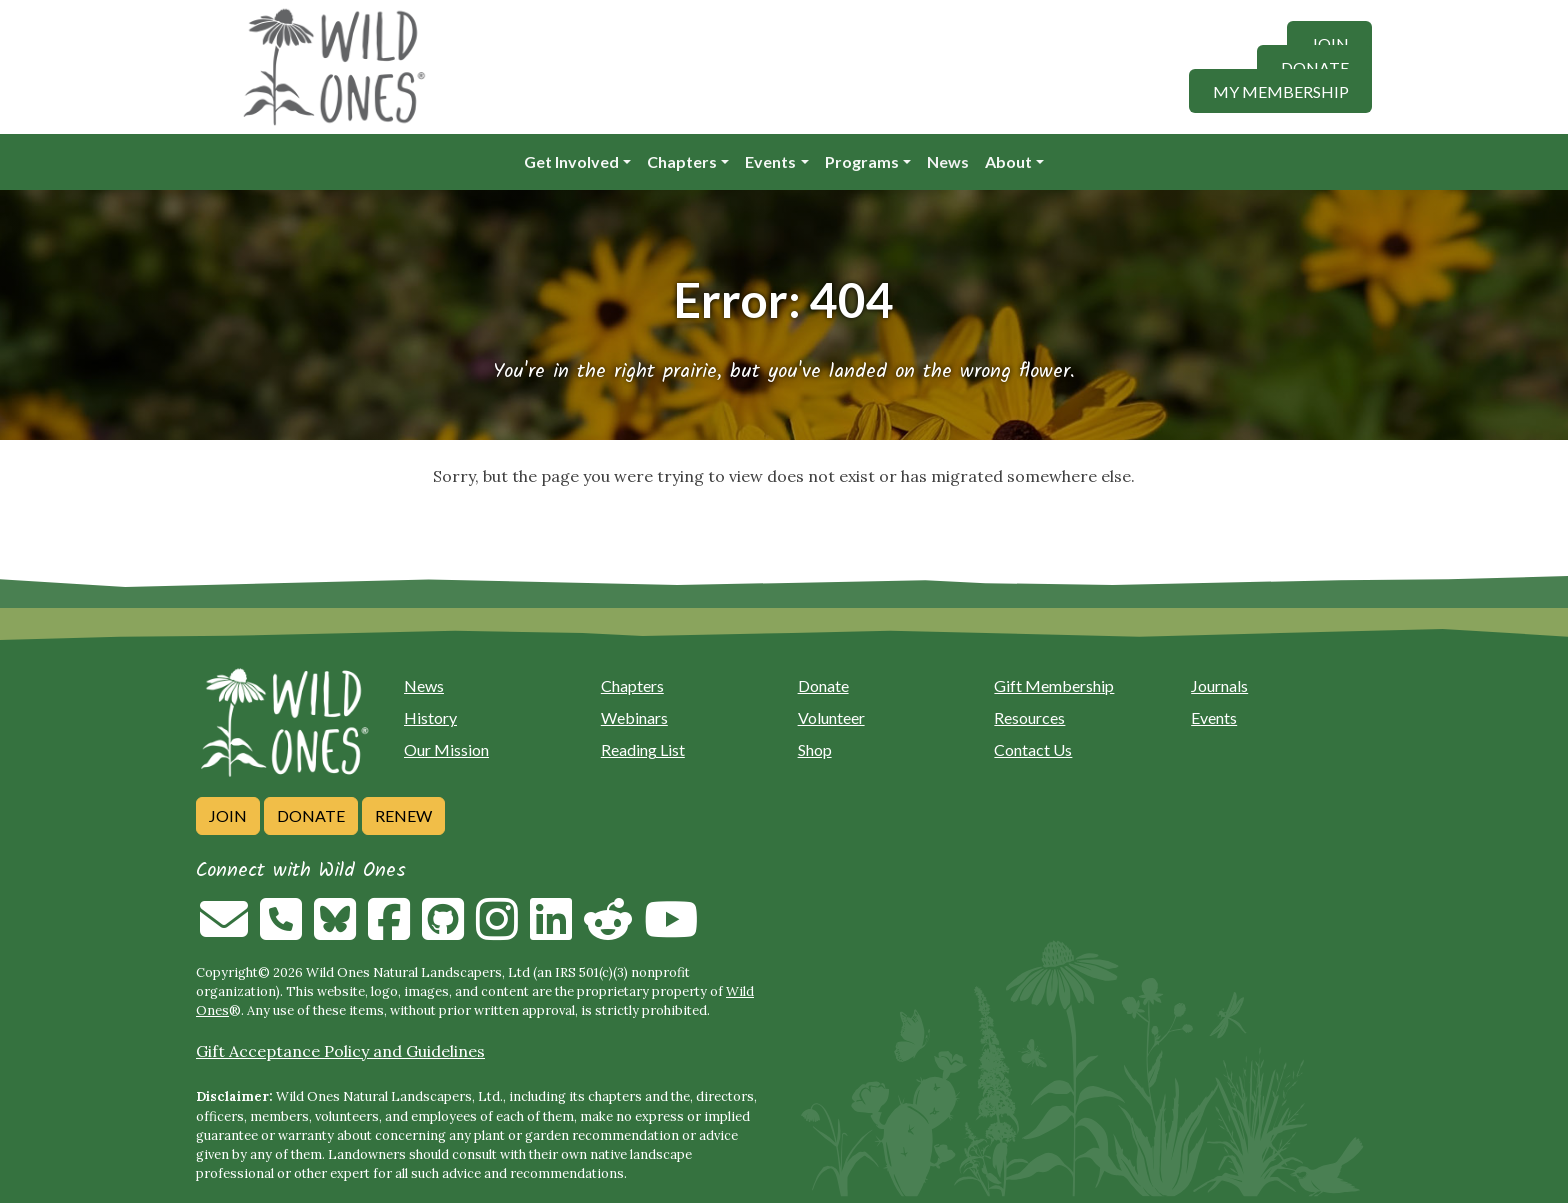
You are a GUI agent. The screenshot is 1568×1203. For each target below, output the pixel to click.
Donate (1315, 66)
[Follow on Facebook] (389, 931)
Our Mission (446, 749)
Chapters (682, 161)
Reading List (643, 749)
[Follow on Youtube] (671, 931)
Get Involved (571, 161)
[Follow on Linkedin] (551, 931)
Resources (1029, 717)
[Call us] (281, 931)
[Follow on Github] (443, 931)
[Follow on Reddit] (608, 931)
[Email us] (224, 931)
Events (770, 161)
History (430, 717)
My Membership (1281, 90)
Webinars (634, 717)
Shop (815, 749)
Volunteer (831, 717)
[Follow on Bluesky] (335, 931)
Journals (1219, 685)
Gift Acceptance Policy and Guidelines (340, 1051)
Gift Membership (1054, 685)
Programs (862, 161)
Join (1330, 42)
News (948, 161)
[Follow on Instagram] (497, 931)
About (1008, 161)
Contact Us (1033, 749)
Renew (403, 815)
